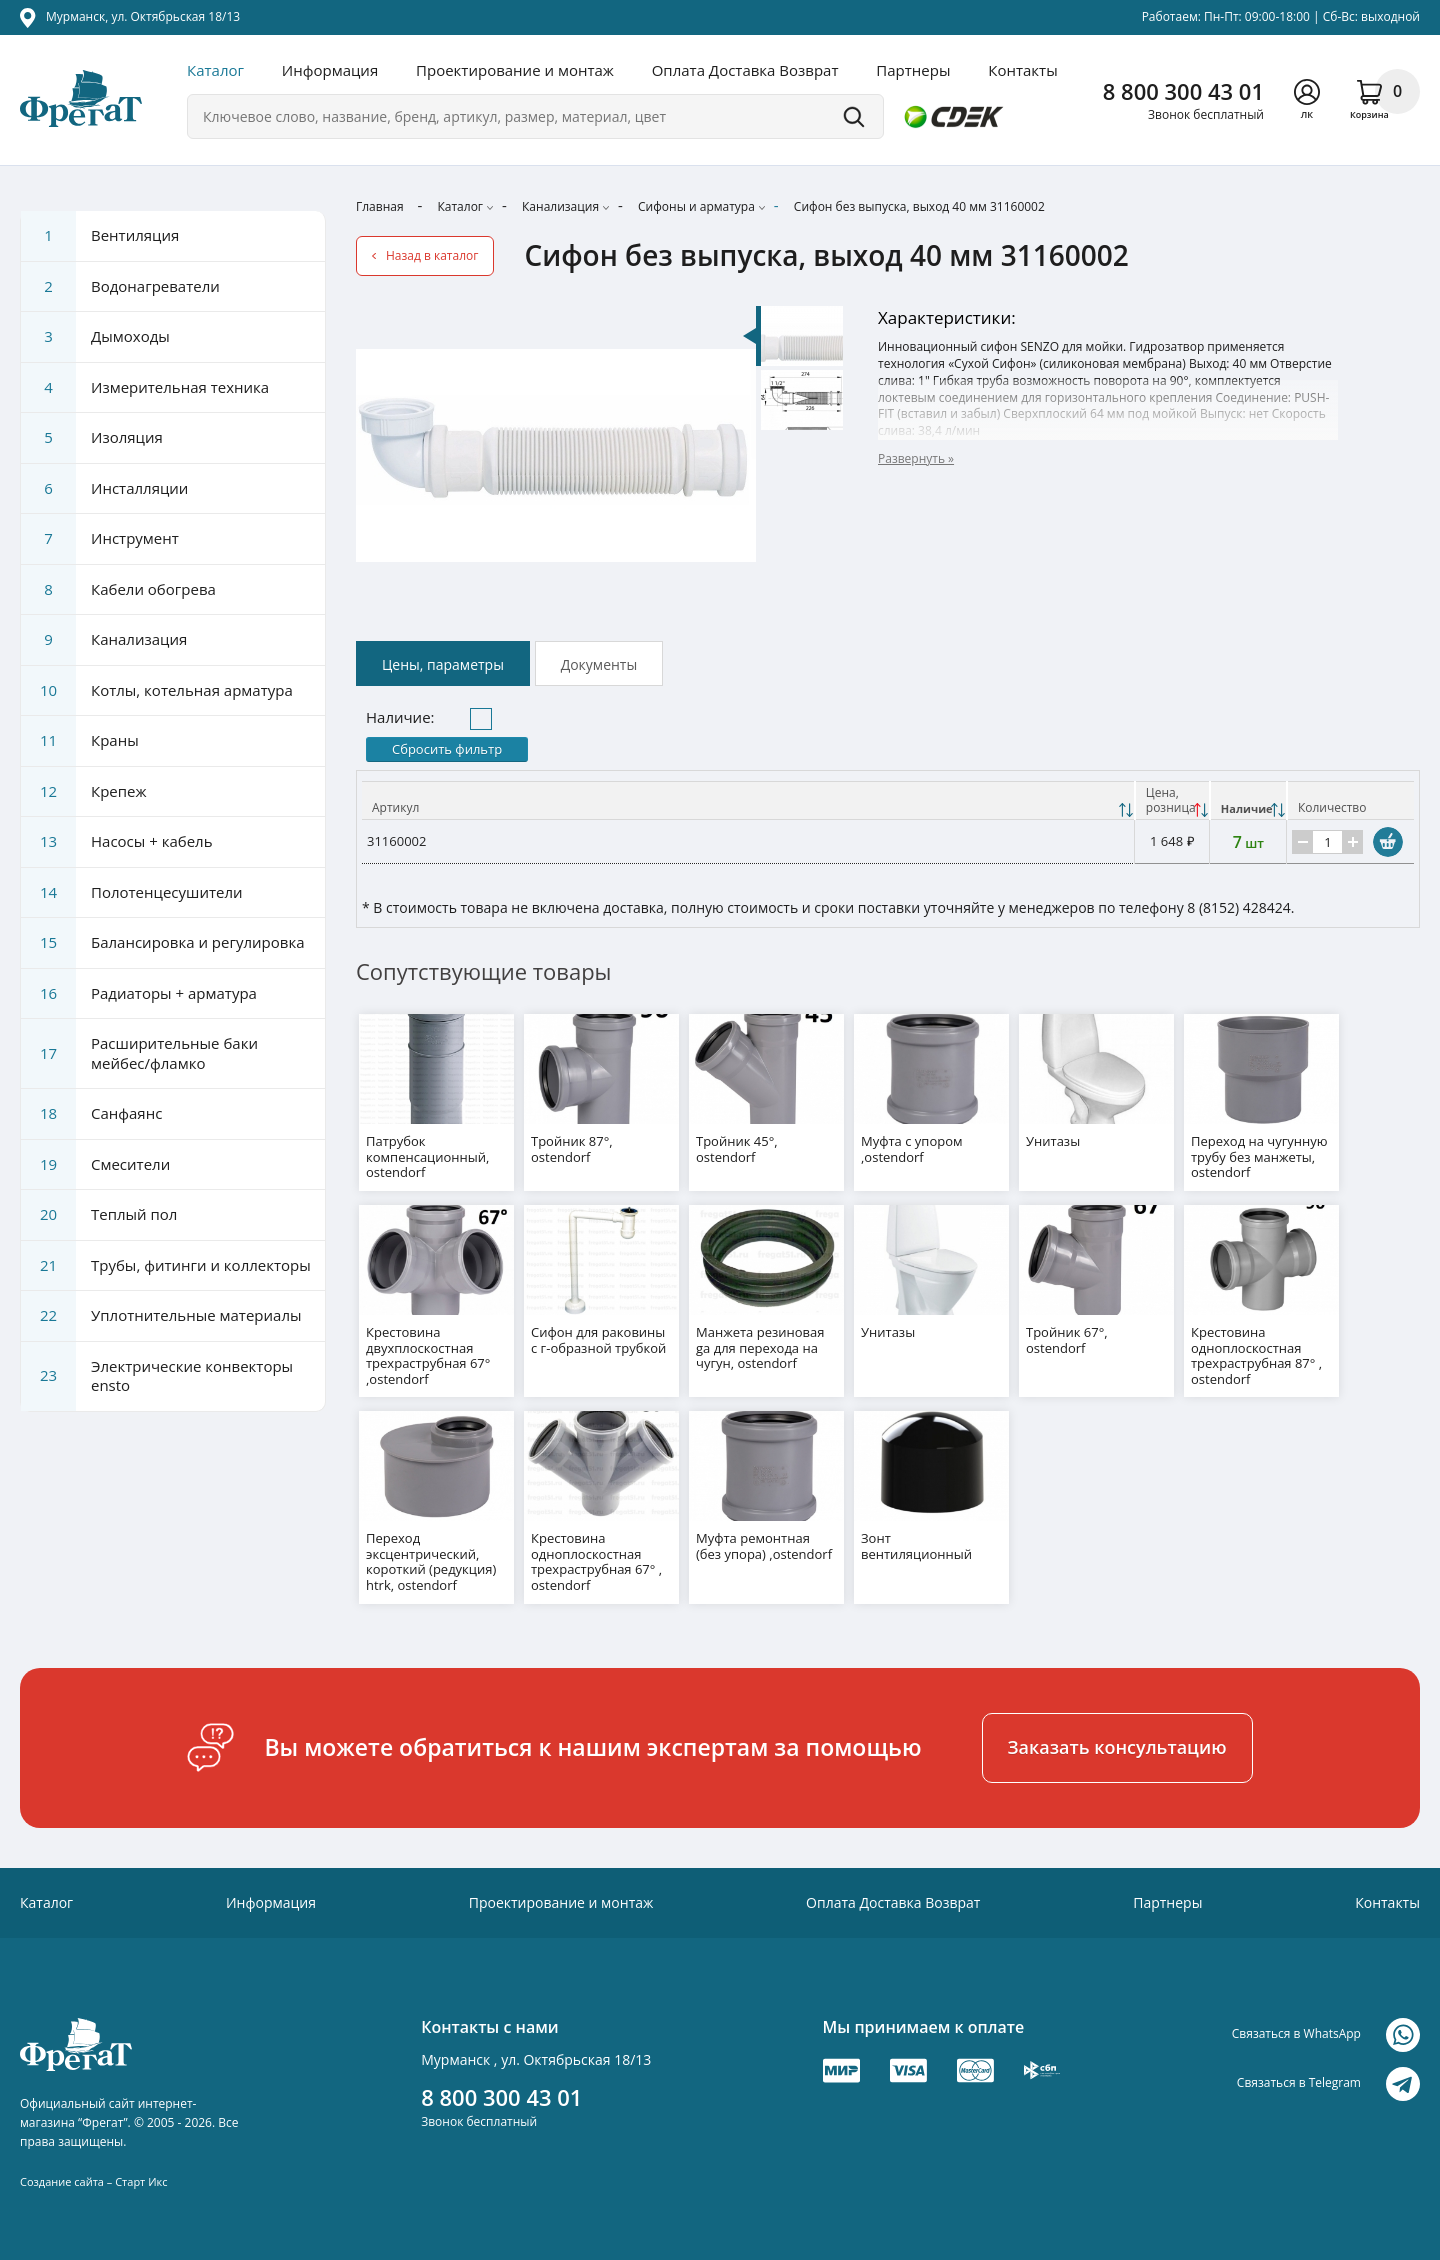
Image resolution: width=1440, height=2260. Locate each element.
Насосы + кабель (117, 842)
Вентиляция (100, 236)
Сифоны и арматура (696, 206)
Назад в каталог (432, 255)
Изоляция (92, 438)
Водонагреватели (120, 287)
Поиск (854, 116)
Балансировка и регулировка (162, 943)
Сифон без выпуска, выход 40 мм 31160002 (919, 206)
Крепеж (84, 792)
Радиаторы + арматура (139, 994)
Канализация (560, 206)
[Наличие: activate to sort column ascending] (1248, 801)
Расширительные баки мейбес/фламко (139, 1053)
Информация (330, 70)
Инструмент (100, 539)
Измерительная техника (145, 388)
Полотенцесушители (132, 893)
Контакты (1022, 70)
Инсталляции (104, 489)
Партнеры (913, 70)
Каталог (215, 70)
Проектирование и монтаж (515, 70)
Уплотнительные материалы (161, 1316)
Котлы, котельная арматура (157, 691)
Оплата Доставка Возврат (745, 70)
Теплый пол (99, 1215)
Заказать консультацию (1117, 1738)
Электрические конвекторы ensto (157, 1376)
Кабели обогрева (118, 590)
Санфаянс (91, 1114)
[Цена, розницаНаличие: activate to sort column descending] (1172, 801)
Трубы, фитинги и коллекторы (166, 1266)
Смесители (95, 1165)
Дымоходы (95, 337)
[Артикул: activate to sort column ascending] (748, 801)
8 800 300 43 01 (1183, 91)
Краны (80, 741)
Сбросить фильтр (447, 749)
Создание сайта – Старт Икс (93, 2172)
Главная (380, 206)
